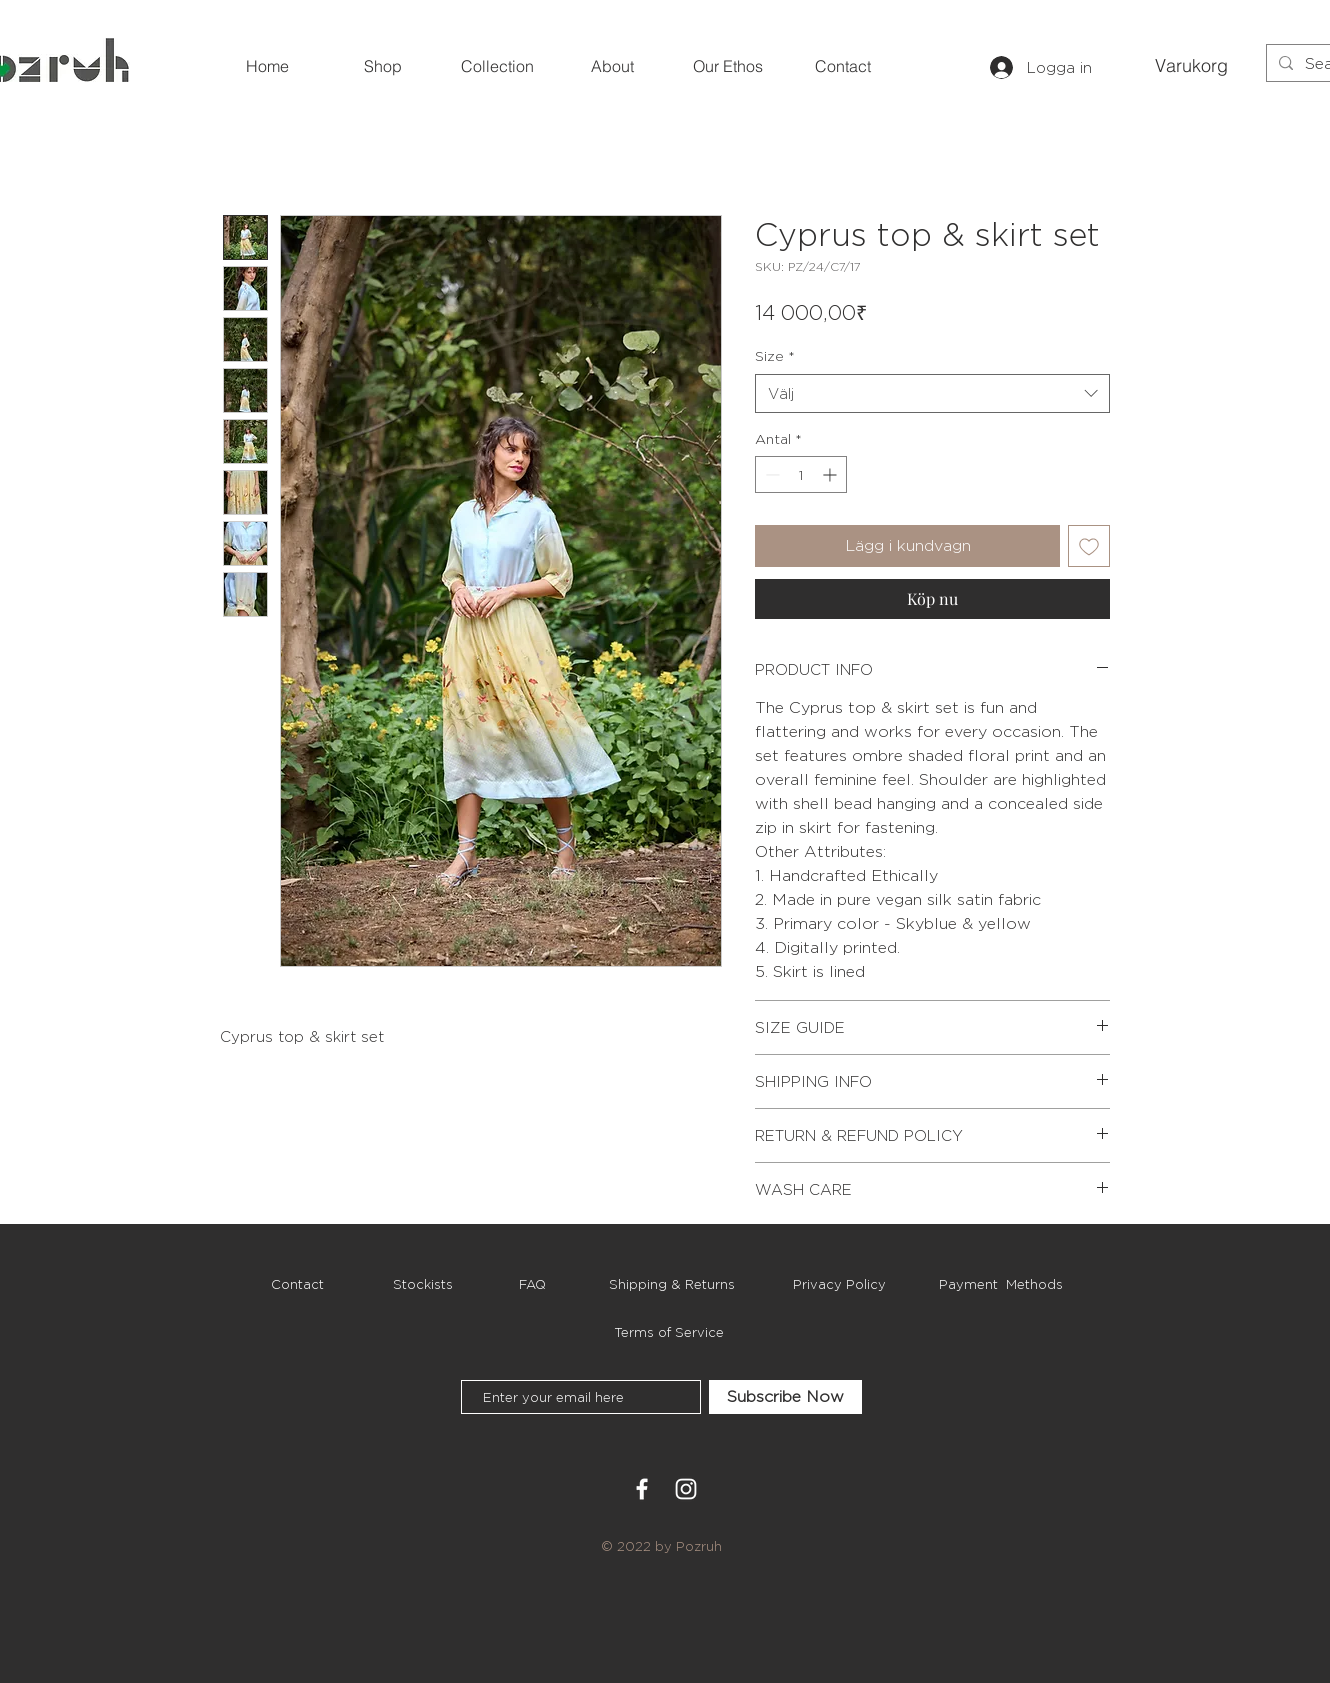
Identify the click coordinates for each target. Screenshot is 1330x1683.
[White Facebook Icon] (642, 1489)
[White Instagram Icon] (686, 1489)
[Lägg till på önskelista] (1089, 546)
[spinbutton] (801, 474)
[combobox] (932, 393)
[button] (1188, 65)
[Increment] (831, 474)
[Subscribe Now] (785, 1397)
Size (775, 355)
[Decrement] (770, 474)
